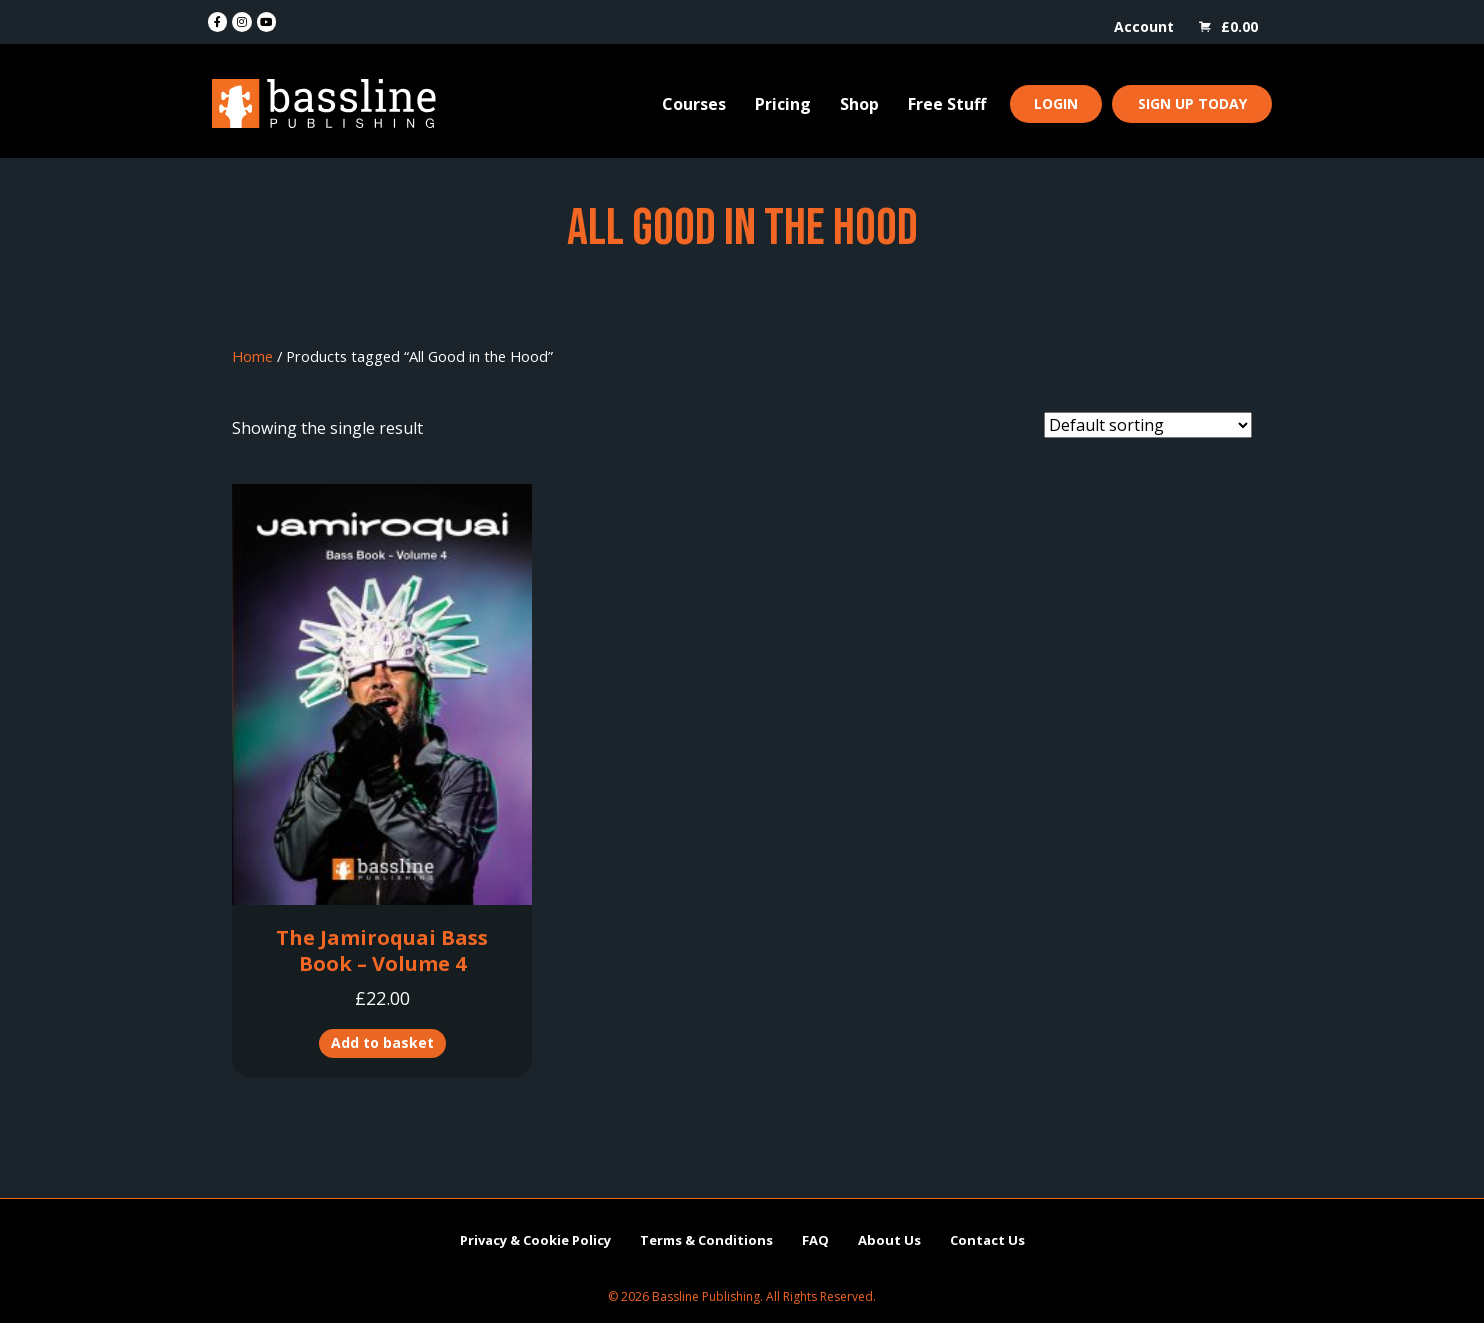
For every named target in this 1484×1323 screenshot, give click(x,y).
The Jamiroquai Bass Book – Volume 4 (382, 950)
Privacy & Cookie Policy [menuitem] (535, 1240)
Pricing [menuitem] (783, 104)
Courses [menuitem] (694, 104)
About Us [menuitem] (889, 1240)
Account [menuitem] (1144, 26)
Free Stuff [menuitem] (947, 104)
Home (252, 356)
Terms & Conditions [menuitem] (706, 1240)
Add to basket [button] (382, 1042)
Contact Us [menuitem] (987, 1240)
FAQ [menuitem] (815, 1240)
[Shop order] (1148, 425)
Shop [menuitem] (859, 104)
